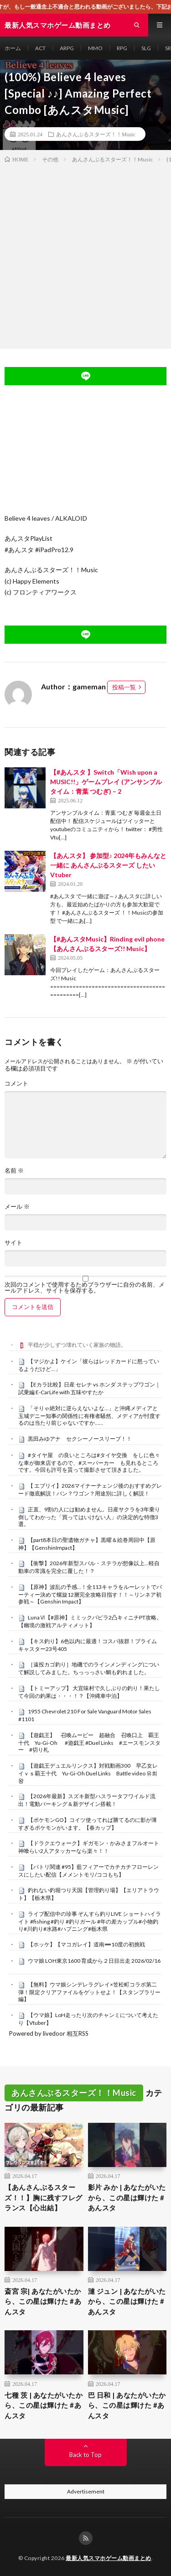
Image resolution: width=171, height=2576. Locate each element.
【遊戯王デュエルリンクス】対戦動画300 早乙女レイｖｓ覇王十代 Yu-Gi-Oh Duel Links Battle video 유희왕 (88, 1773)
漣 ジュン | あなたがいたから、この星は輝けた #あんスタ (127, 2301)
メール (17, 1207)
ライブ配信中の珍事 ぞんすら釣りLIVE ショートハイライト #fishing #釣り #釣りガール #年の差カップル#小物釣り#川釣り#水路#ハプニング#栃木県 (89, 1921)
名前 (14, 1171)
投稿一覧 (124, 687)
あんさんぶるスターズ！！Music (95, 134)
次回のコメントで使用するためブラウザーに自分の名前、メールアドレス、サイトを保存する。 (85, 1287)
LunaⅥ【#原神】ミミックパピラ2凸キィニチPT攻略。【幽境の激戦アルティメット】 (90, 1621)
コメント (16, 1083)
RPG (122, 48)
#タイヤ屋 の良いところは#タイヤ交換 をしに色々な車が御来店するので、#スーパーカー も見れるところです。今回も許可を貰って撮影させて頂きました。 (89, 1463)
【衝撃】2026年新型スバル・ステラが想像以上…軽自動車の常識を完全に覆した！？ (89, 1567)
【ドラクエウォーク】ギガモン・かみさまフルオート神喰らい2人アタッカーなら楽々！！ (88, 1847)
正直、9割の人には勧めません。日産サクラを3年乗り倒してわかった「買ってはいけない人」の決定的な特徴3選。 (89, 1517)
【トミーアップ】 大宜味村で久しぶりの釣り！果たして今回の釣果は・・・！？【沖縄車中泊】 (89, 1692)
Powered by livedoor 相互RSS (48, 2033)
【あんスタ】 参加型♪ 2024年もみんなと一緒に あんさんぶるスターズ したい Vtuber (108, 865)
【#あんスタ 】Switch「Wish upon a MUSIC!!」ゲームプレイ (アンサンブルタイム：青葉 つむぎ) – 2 (106, 781)
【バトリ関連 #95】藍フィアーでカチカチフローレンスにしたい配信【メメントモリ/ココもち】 (88, 1870)
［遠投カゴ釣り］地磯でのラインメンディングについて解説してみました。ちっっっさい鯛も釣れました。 (88, 1668)
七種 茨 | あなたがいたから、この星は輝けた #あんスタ (44, 2405)
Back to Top (85, 2454)
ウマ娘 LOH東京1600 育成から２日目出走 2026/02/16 (94, 1960)
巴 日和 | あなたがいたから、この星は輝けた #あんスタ (127, 2405)
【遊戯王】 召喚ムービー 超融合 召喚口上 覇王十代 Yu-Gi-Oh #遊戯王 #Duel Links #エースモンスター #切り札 (89, 1743)
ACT (40, 48)
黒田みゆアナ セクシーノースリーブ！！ (80, 1438)
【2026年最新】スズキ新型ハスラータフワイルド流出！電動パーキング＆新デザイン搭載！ (86, 1800)
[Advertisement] (85, 254)
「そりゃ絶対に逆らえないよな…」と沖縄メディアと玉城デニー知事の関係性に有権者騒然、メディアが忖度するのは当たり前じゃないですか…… (89, 1416)
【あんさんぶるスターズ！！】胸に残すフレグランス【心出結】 (44, 2197)
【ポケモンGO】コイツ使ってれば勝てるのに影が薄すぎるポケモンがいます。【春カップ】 (87, 1823)
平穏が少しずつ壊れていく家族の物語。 (77, 1344)
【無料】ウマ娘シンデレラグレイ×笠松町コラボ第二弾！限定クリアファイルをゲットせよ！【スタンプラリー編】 (89, 1992)
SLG (146, 48)
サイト (13, 1243)
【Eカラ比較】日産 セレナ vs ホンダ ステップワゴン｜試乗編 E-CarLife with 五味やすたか (89, 1388)
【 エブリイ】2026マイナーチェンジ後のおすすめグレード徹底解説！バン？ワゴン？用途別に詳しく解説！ (90, 1489)
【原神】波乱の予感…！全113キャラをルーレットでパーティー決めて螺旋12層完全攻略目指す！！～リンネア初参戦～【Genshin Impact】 (90, 1594)
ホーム (13, 48)
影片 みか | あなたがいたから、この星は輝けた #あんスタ (127, 2197)
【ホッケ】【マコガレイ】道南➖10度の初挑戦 (86, 1944)
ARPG (67, 48)
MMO (95, 48)
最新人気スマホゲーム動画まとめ (108, 2558)
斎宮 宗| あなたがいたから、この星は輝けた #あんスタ (43, 2301)
